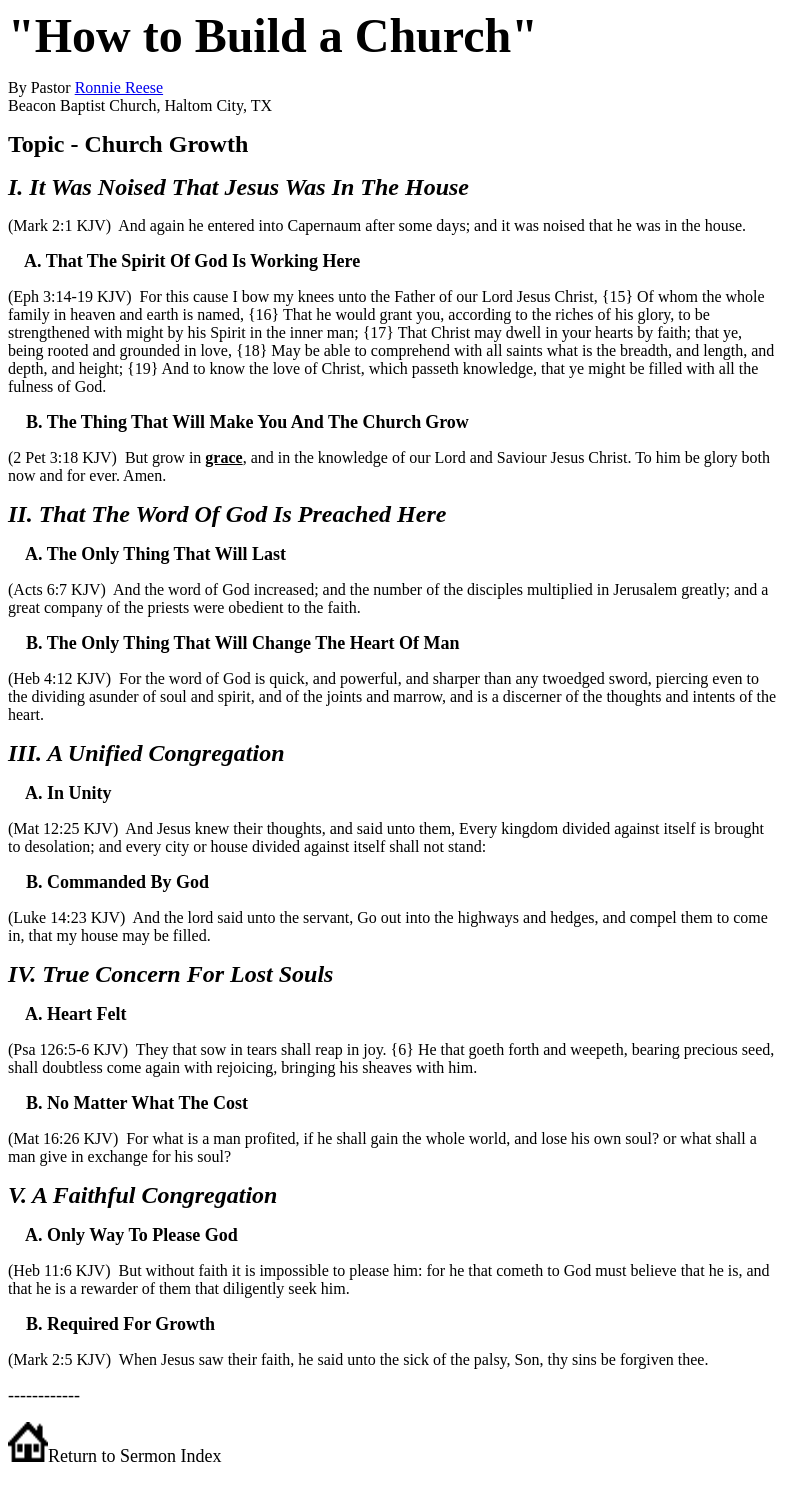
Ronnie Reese (119, 87)
